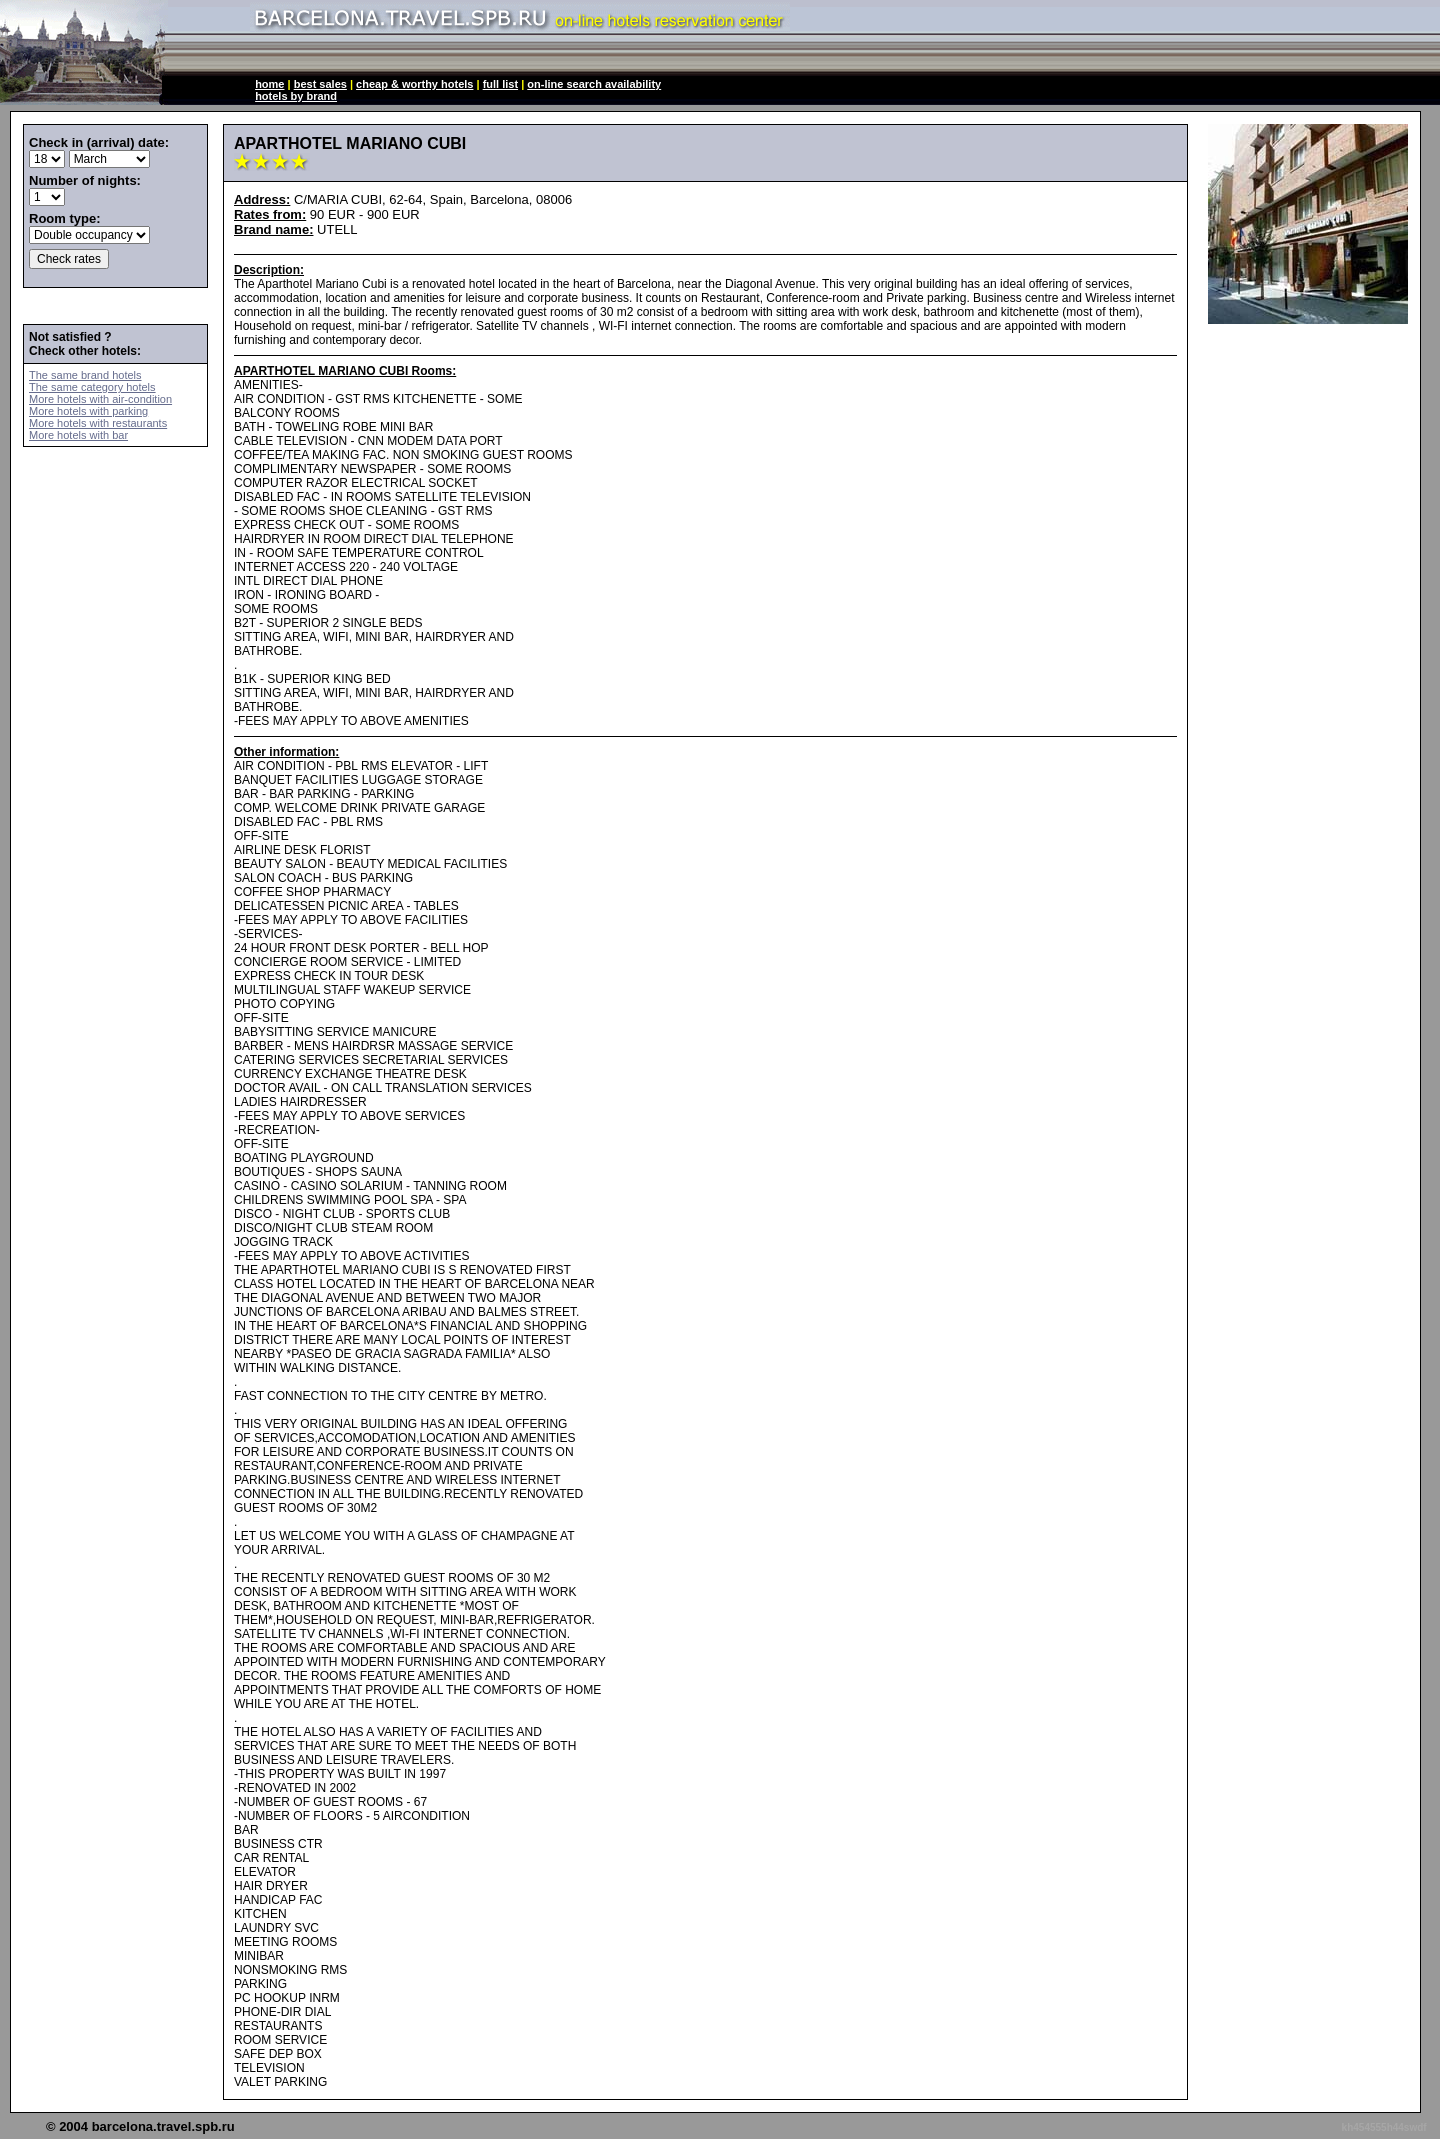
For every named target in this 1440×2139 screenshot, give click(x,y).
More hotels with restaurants (98, 423)
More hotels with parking (88, 411)
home (269, 84)
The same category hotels (92, 387)
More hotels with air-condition (100, 399)
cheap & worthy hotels (414, 84)
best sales (320, 84)
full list (500, 84)
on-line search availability (594, 84)
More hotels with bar (78, 435)
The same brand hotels (85, 375)
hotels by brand (296, 96)
